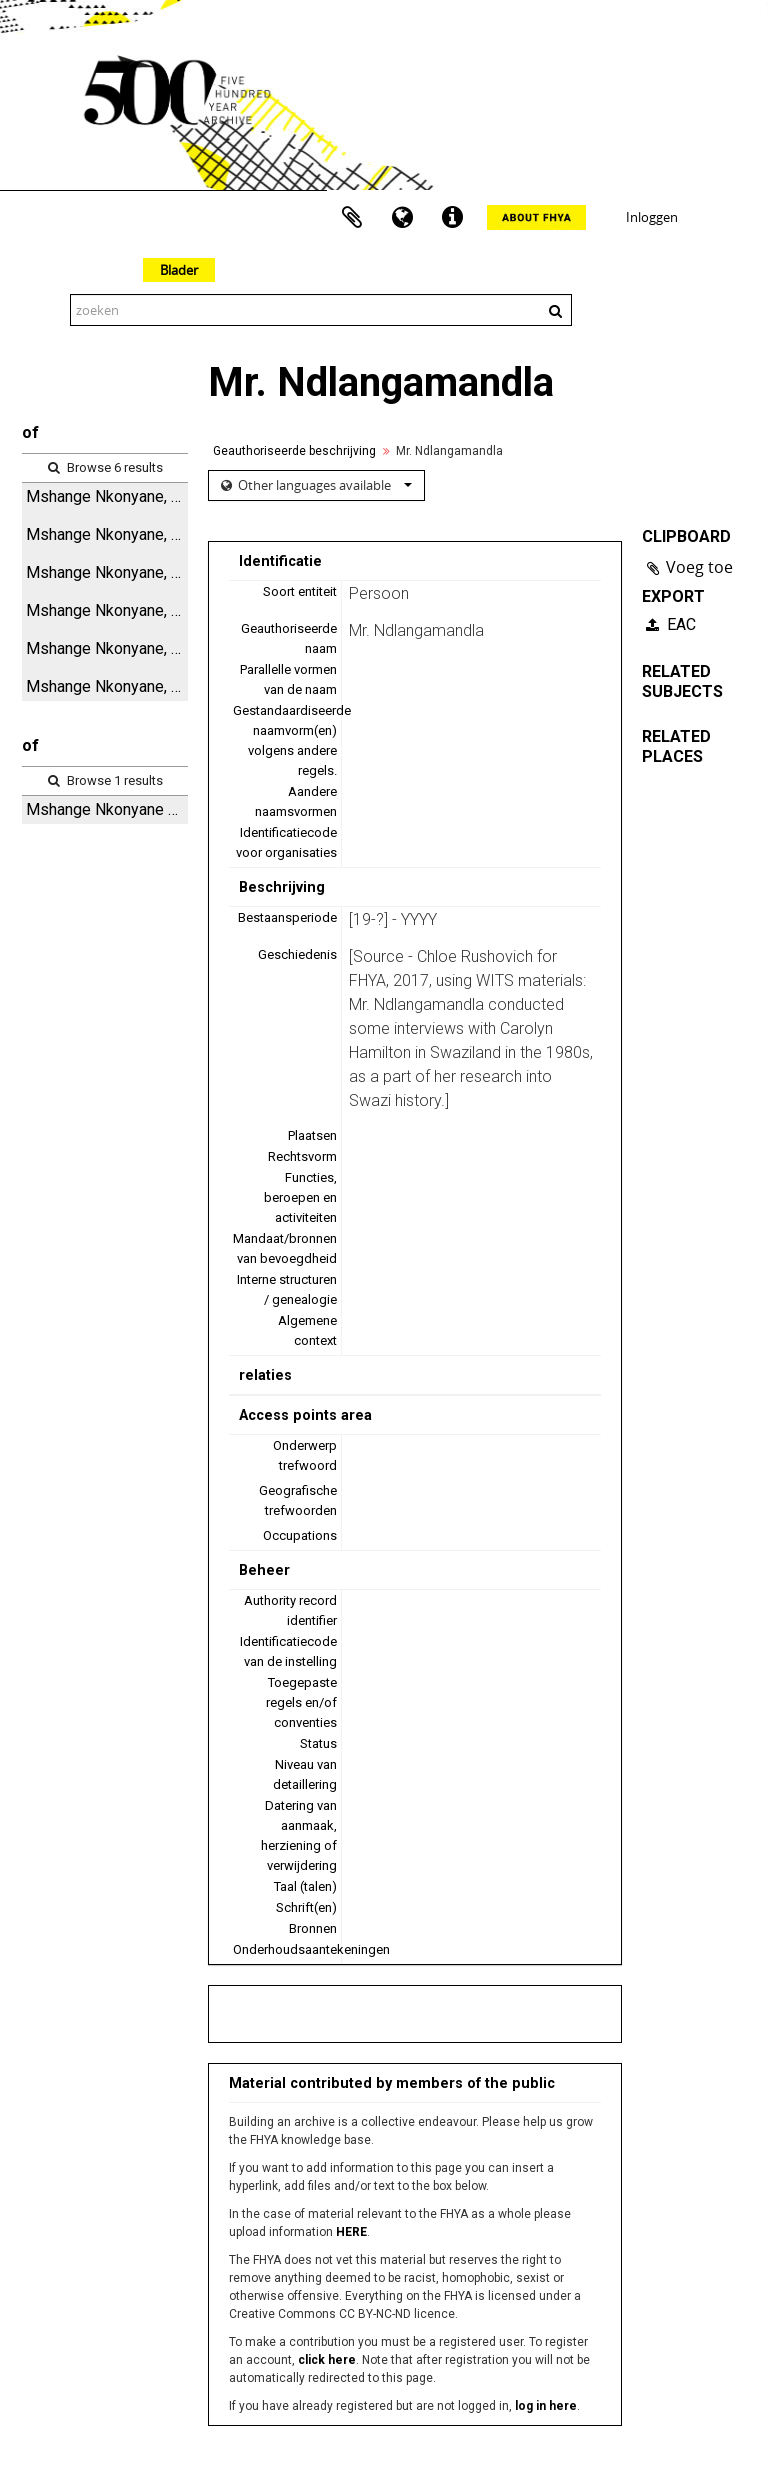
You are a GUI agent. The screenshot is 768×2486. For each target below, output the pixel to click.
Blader (179, 270)
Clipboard (352, 218)
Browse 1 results (105, 780)
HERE (351, 2232)
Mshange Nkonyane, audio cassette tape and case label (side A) (107, 496)
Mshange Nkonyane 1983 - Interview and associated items (107, 809)
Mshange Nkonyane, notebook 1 (107, 648)
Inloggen (652, 217)
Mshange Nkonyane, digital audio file (107, 572)
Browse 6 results (105, 467)
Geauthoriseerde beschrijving (294, 451)
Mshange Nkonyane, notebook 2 (107, 686)
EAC (671, 624)
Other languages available (323, 485)
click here (327, 2360)
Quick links (452, 218)
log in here (546, 2406)
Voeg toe (699, 567)
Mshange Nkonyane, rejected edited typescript (107, 534)
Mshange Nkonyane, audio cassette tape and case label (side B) (107, 610)
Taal (402, 218)
